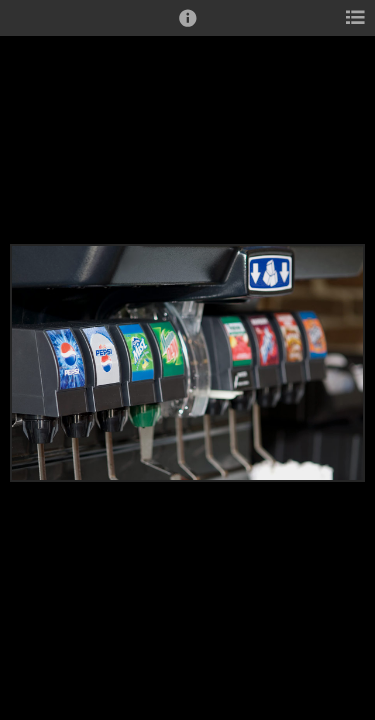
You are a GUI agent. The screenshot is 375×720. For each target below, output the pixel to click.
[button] (188, 27)
